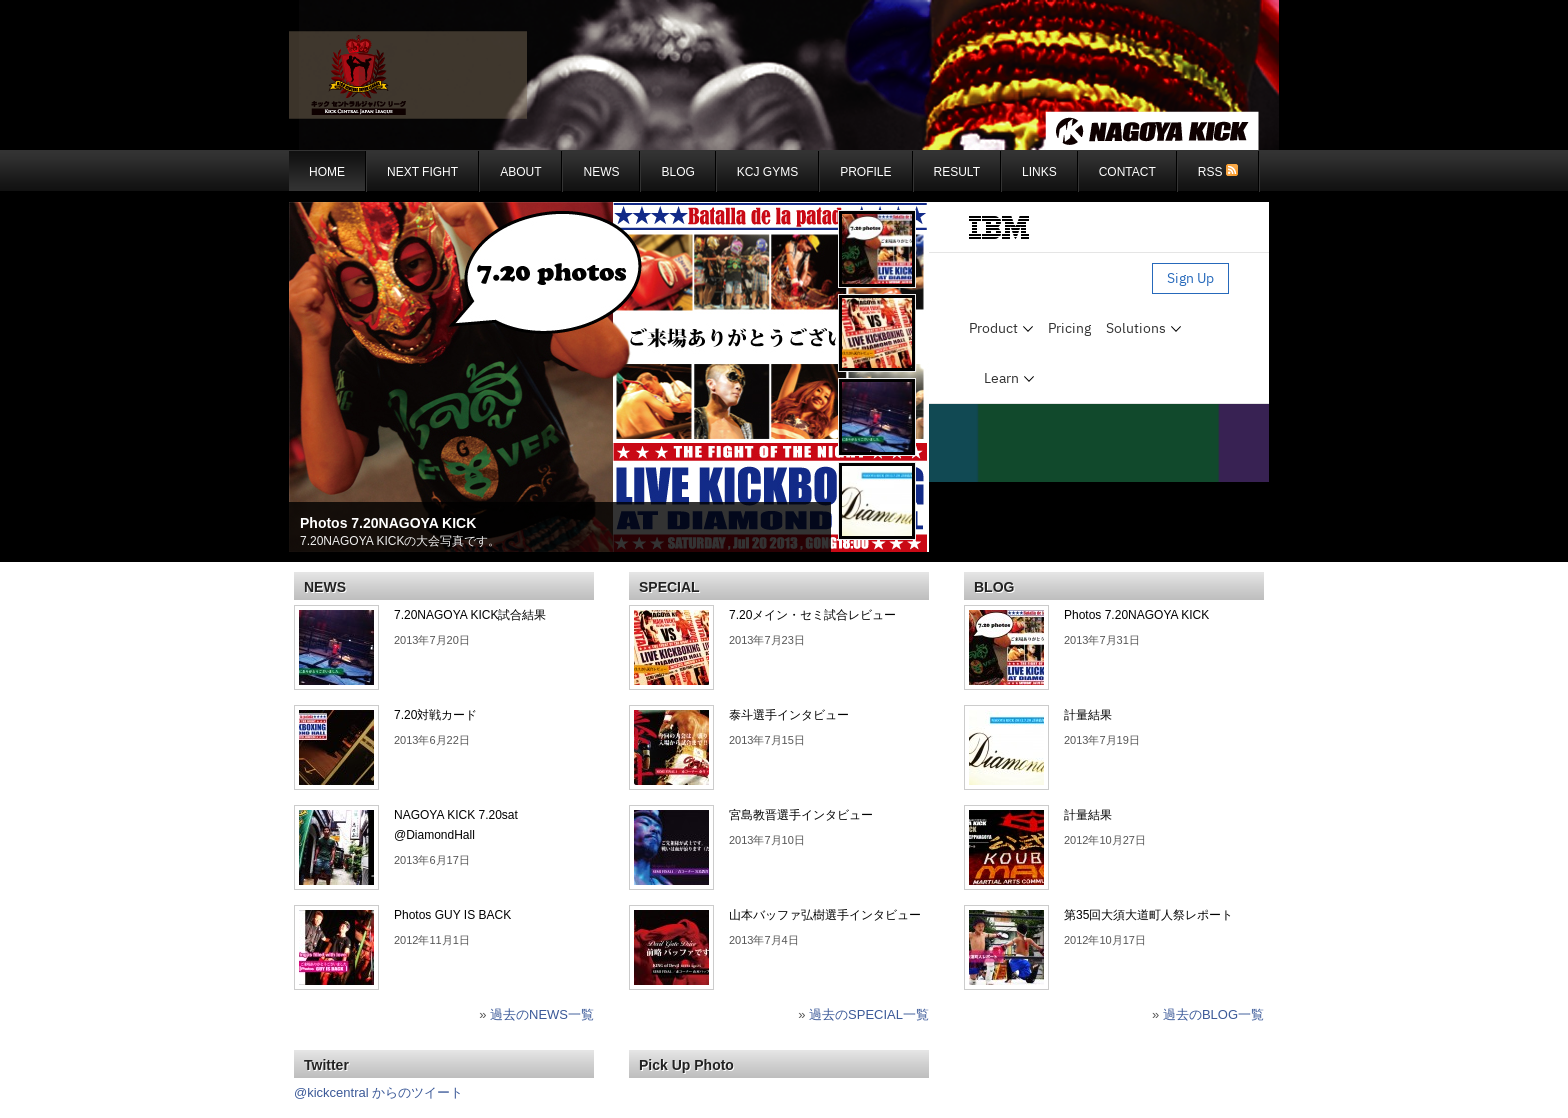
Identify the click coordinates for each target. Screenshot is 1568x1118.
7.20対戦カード (435, 715)
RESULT (957, 172)
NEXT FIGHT (422, 172)
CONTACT (1127, 172)
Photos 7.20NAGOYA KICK (388, 523)
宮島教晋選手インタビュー (801, 815)
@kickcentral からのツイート (378, 1092)
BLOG (677, 172)
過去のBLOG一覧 (1213, 1014)
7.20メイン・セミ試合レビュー (812, 615)
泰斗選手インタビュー (789, 715)
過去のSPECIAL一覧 (869, 1014)
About (520, 172)
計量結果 (1088, 715)
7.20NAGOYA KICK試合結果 (470, 615)
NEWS (601, 172)
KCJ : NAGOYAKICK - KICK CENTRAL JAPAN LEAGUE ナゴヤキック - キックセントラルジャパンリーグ (784, 75)
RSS (1218, 171)
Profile (865, 172)
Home (327, 172)
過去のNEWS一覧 (542, 1014)
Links (1039, 172)
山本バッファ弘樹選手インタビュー (825, 915)
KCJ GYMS (767, 172)
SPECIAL (669, 587)
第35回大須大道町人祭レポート (1148, 915)
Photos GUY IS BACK (452, 915)
